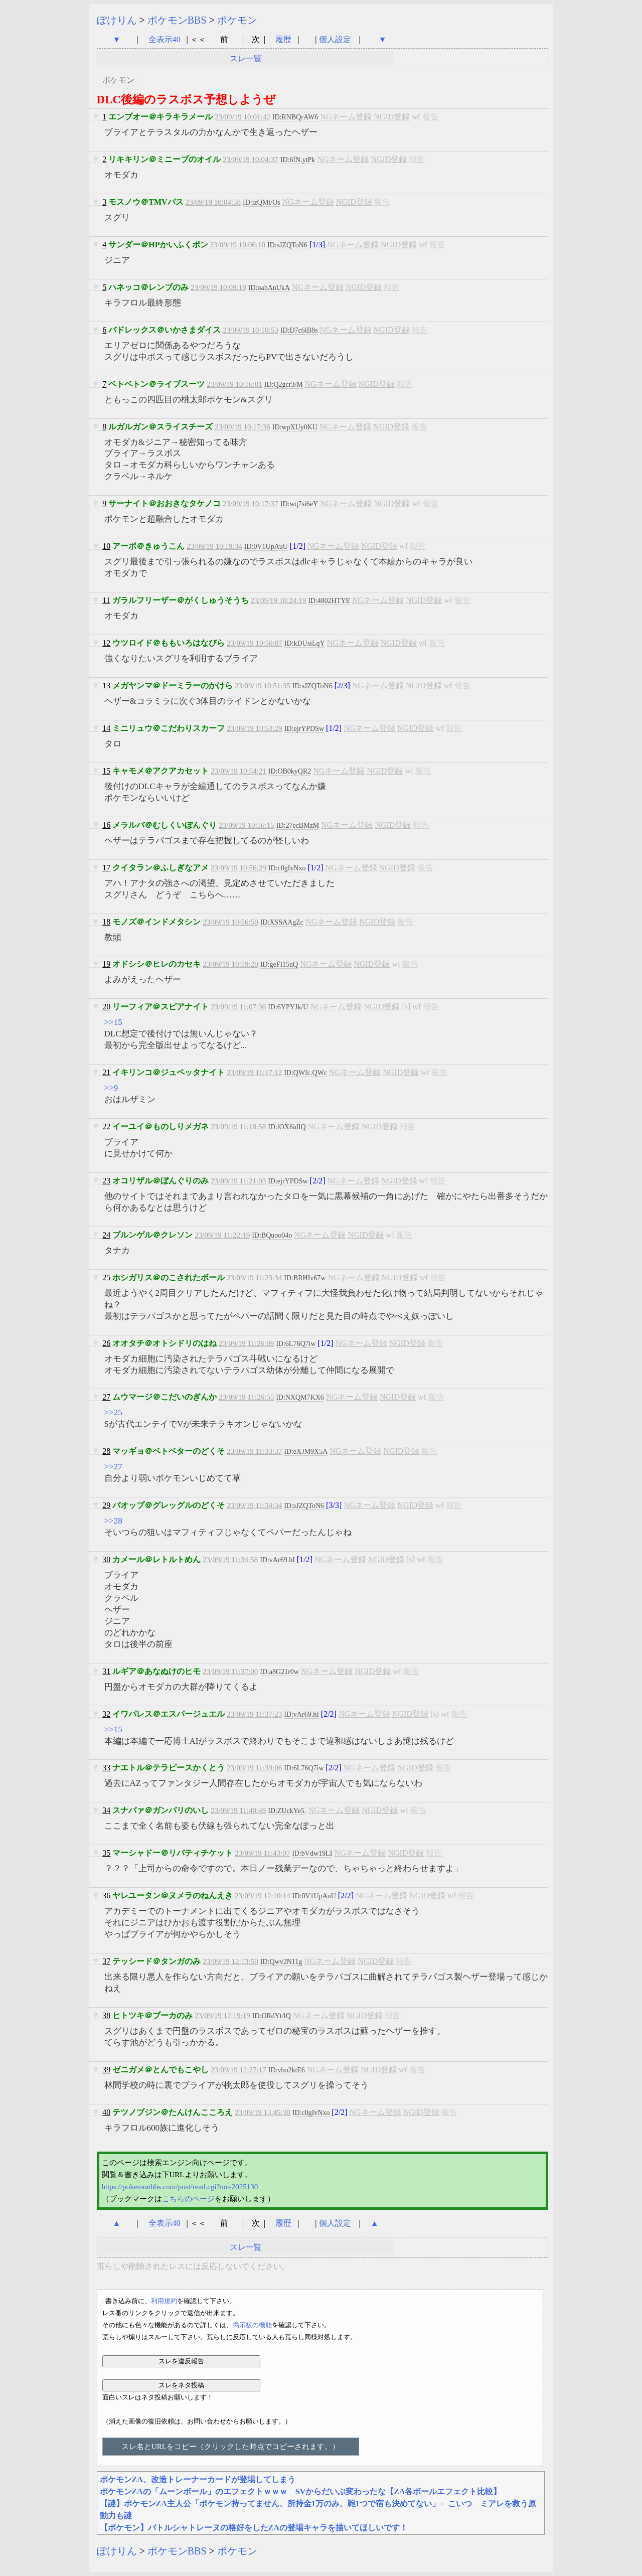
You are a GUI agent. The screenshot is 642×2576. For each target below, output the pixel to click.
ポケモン (237, 20)
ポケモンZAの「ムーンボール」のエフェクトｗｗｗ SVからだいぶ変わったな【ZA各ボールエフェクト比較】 (301, 2491)
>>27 (113, 1466)
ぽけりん (117, 20)
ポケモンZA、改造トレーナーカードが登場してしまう (197, 2479)
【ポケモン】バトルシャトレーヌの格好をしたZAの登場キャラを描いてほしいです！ (254, 2527)
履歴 (284, 39)
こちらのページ (188, 2199)
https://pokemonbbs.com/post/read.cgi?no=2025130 (180, 2187)
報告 (430, 116)
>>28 (113, 1521)
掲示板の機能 (252, 2325)
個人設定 (335, 39)
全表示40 (164, 39)
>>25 (113, 1412)
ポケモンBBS (177, 20)
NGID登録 (392, 116)
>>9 (111, 1088)
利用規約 (164, 2301)
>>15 (113, 1022)
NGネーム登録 (346, 116)
